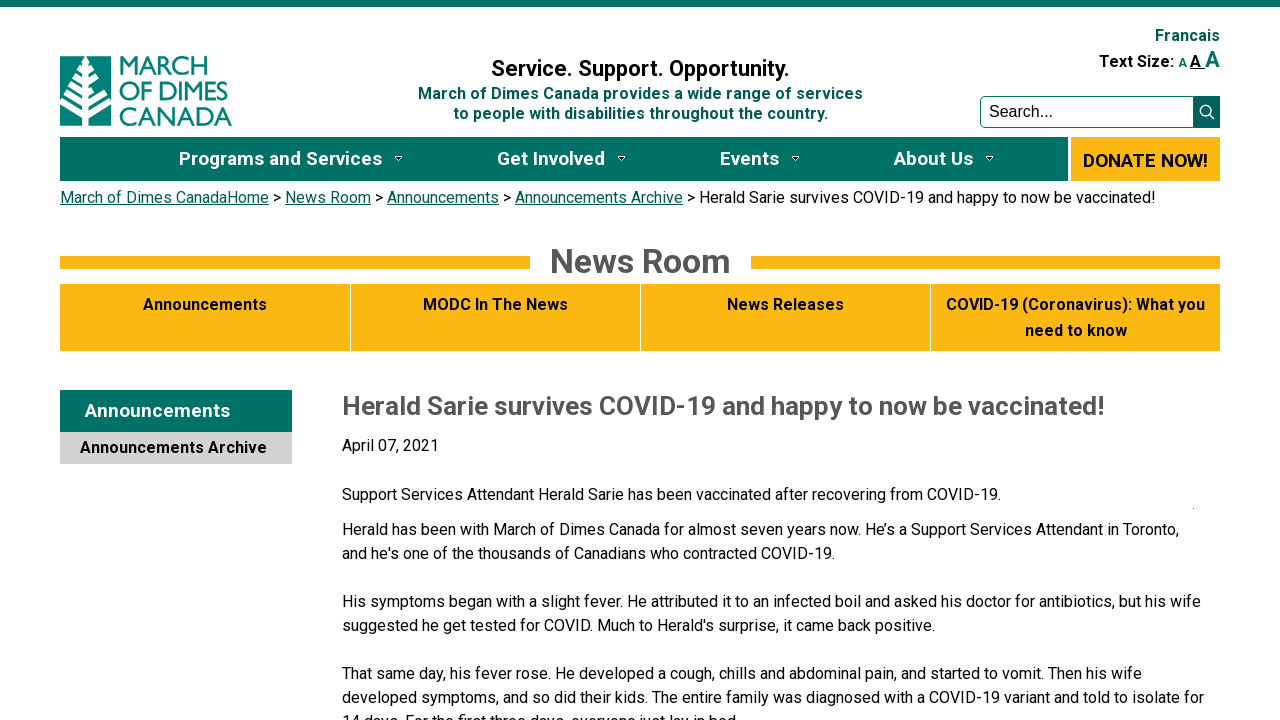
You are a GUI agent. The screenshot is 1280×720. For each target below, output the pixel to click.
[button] (1207, 112)
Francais (1187, 35)
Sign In (393, 26)
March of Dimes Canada (143, 197)
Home (248, 197)
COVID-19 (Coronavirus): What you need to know (1075, 317)
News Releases (785, 304)
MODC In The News (495, 304)
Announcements (443, 197)
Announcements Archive (599, 197)
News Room (328, 197)
